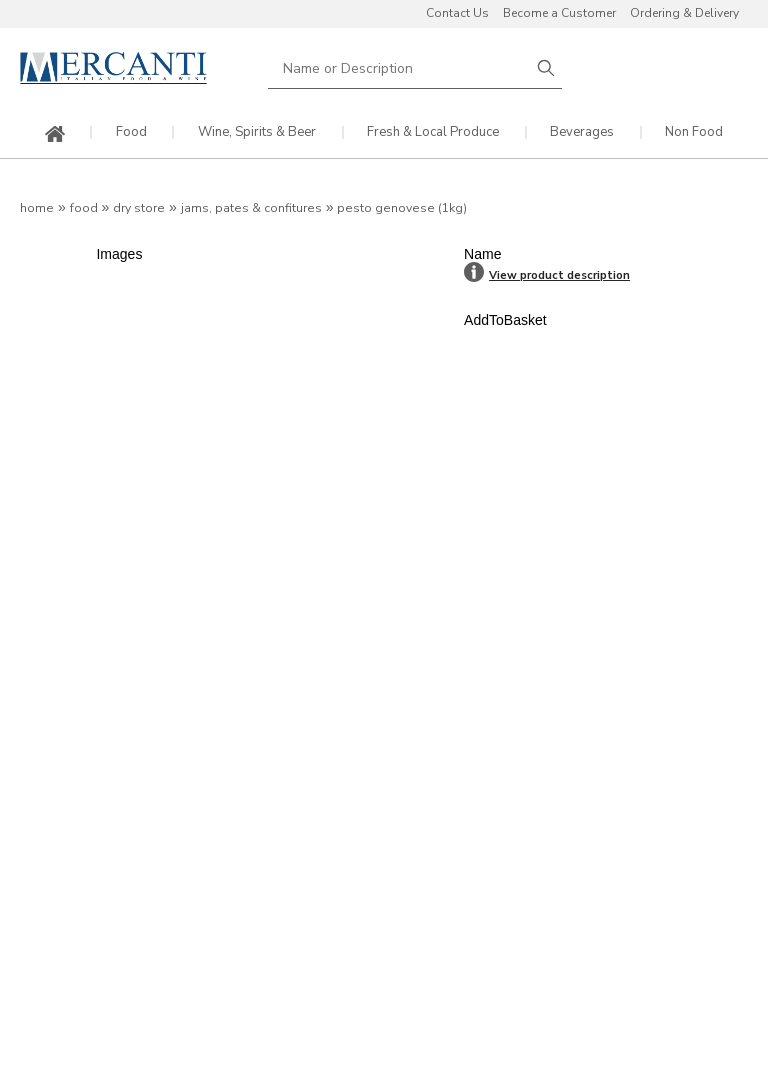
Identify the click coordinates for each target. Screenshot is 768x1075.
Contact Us (457, 13)
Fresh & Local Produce (433, 132)
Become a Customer (559, 13)
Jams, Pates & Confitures (251, 208)
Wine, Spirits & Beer (257, 132)
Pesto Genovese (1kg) (402, 208)
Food (131, 132)
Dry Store (139, 208)
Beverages (582, 132)
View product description (559, 275)
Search (546, 68)
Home (37, 208)
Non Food (694, 132)
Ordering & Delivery (684, 13)
